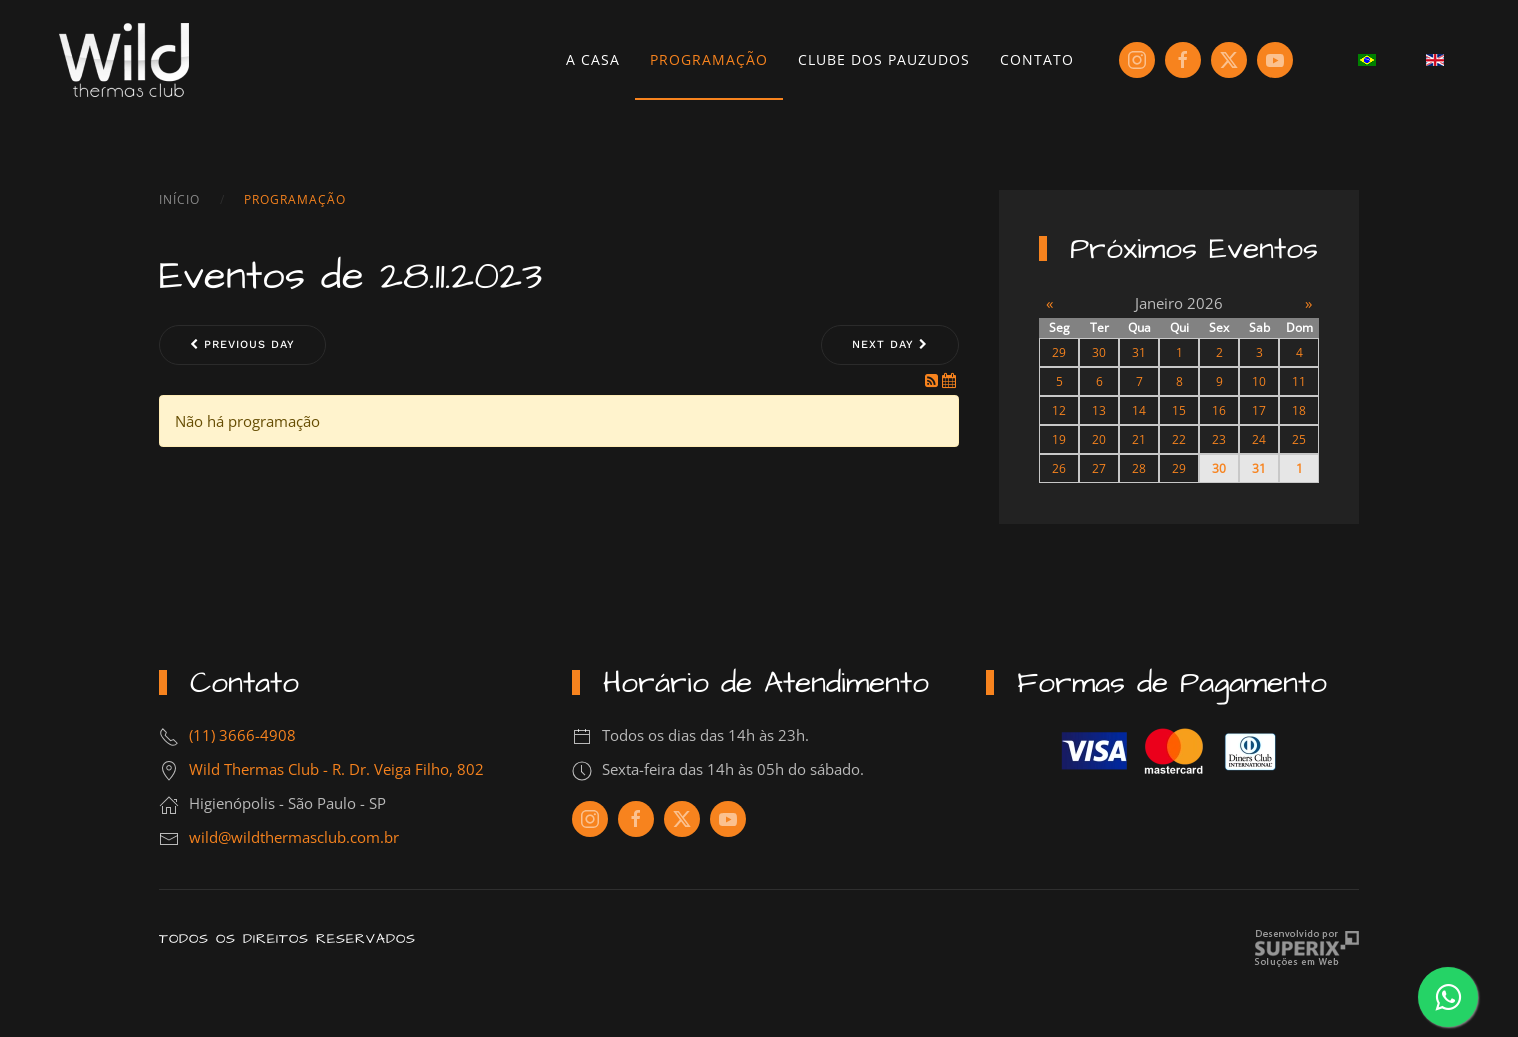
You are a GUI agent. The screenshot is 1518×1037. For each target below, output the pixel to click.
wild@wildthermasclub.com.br (294, 837)
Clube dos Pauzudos (884, 59)
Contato (1037, 59)
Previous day (242, 344)
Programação (709, 59)
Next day (890, 344)
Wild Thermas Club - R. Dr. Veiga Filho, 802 (336, 769)
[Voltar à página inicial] (124, 60)
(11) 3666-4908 (242, 735)
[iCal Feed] (949, 380)
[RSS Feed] (933, 380)
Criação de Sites (1306, 948)
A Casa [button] (593, 59)
